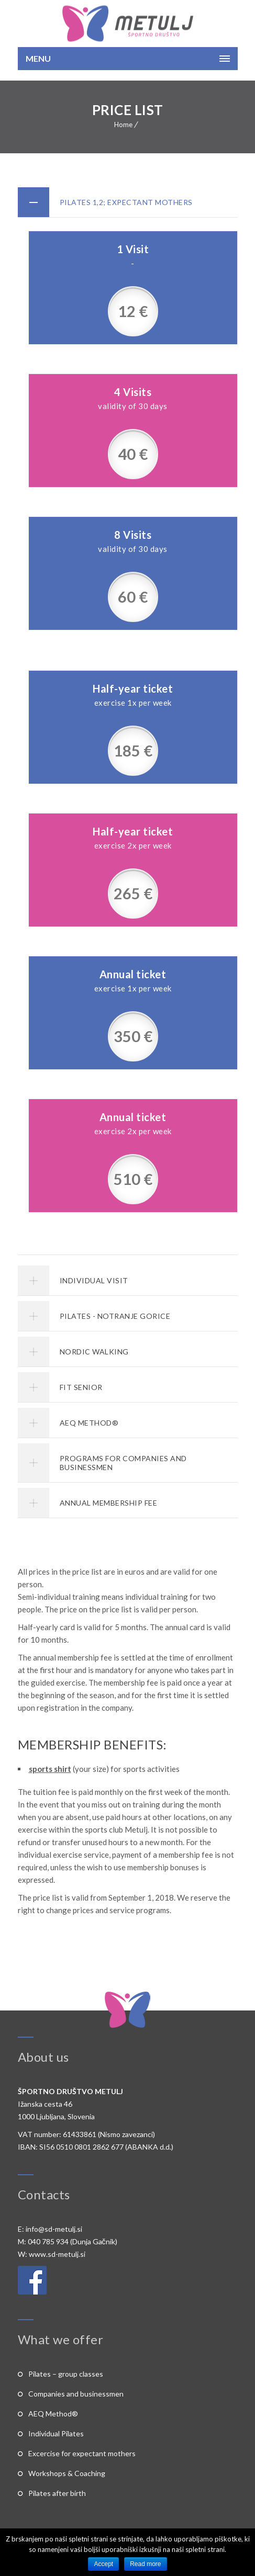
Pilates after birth (57, 2493)
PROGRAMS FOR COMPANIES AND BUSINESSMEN (123, 1463)
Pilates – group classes (65, 2373)
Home (123, 124)
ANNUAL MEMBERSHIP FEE (109, 1502)
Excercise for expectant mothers (82, 2453)
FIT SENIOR (81, 1387)
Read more (145, 2564)
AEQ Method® (53, 2413)
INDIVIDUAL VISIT (94, 1280)
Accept (103, 2564)
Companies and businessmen (76, 2393)
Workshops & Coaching (66, 2473)
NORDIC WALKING (94, 1351)
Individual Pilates (56, 2433)
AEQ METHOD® (89, 1422)
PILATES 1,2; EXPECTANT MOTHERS (126, 202)
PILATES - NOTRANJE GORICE (115, 1316)
